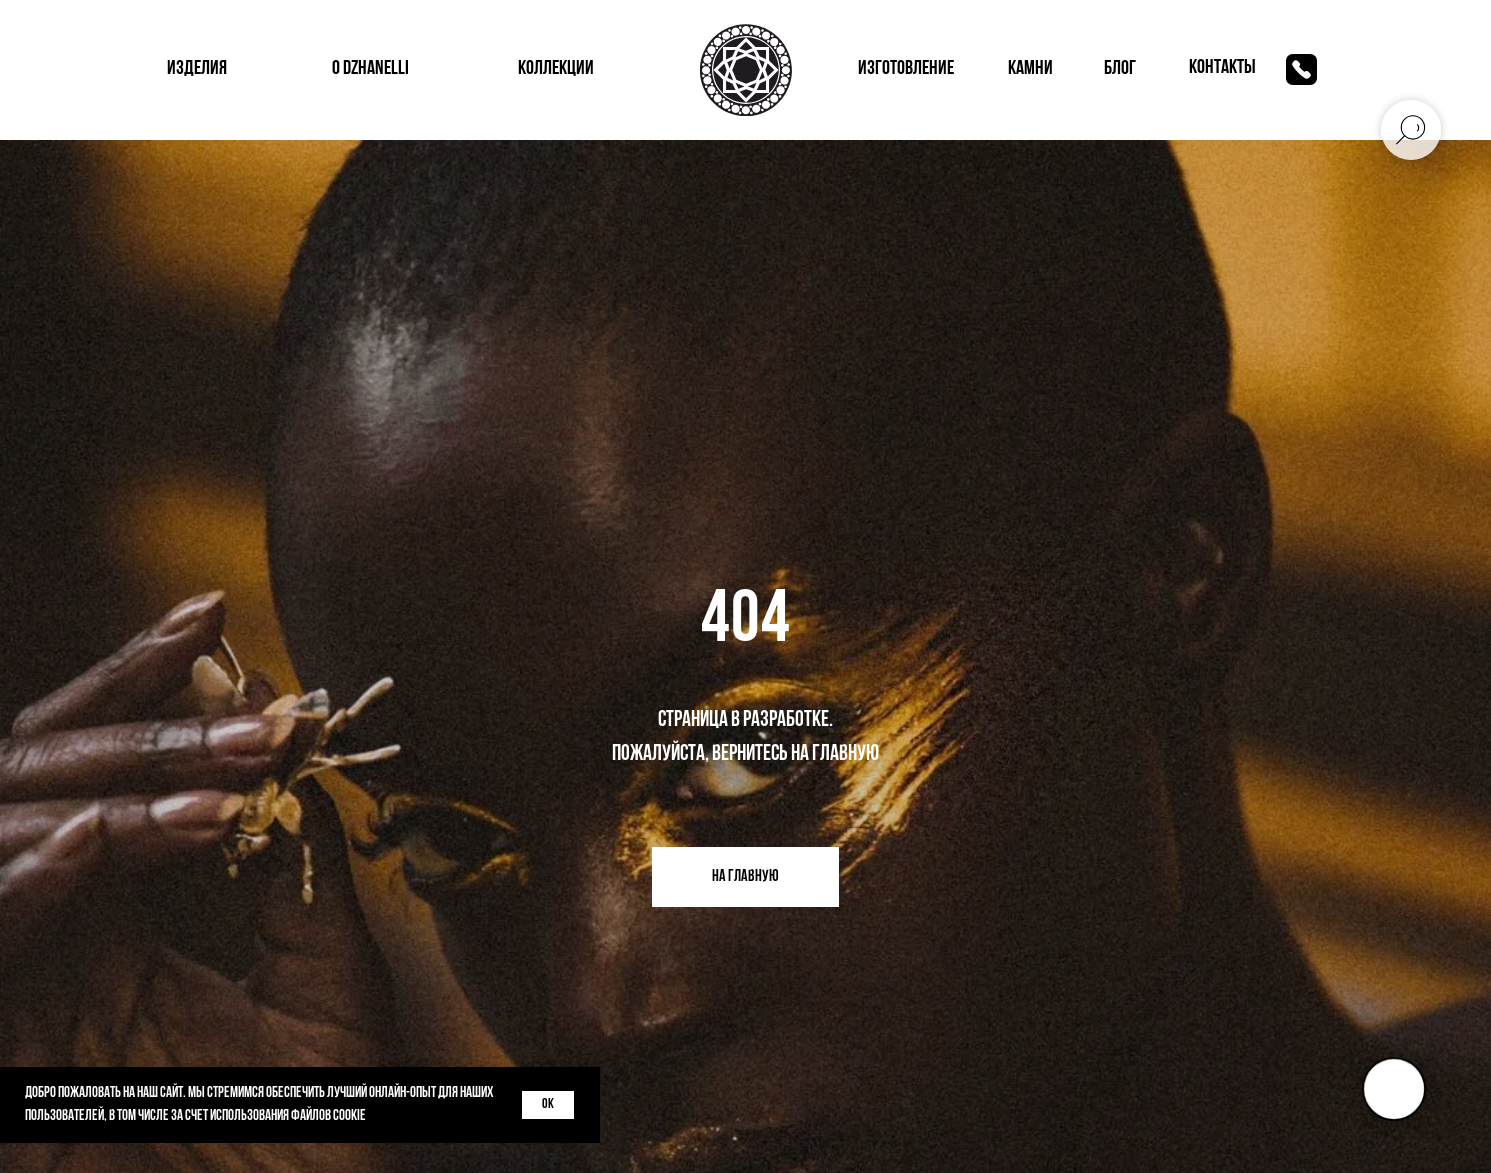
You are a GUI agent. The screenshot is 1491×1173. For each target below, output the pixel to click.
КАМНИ (1030, 69)
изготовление (906, 69)
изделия (197, 69)
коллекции (556, 69)
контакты (1222, 68)
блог (1120, 69)
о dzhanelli (370, 69)
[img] (1301, 69)
